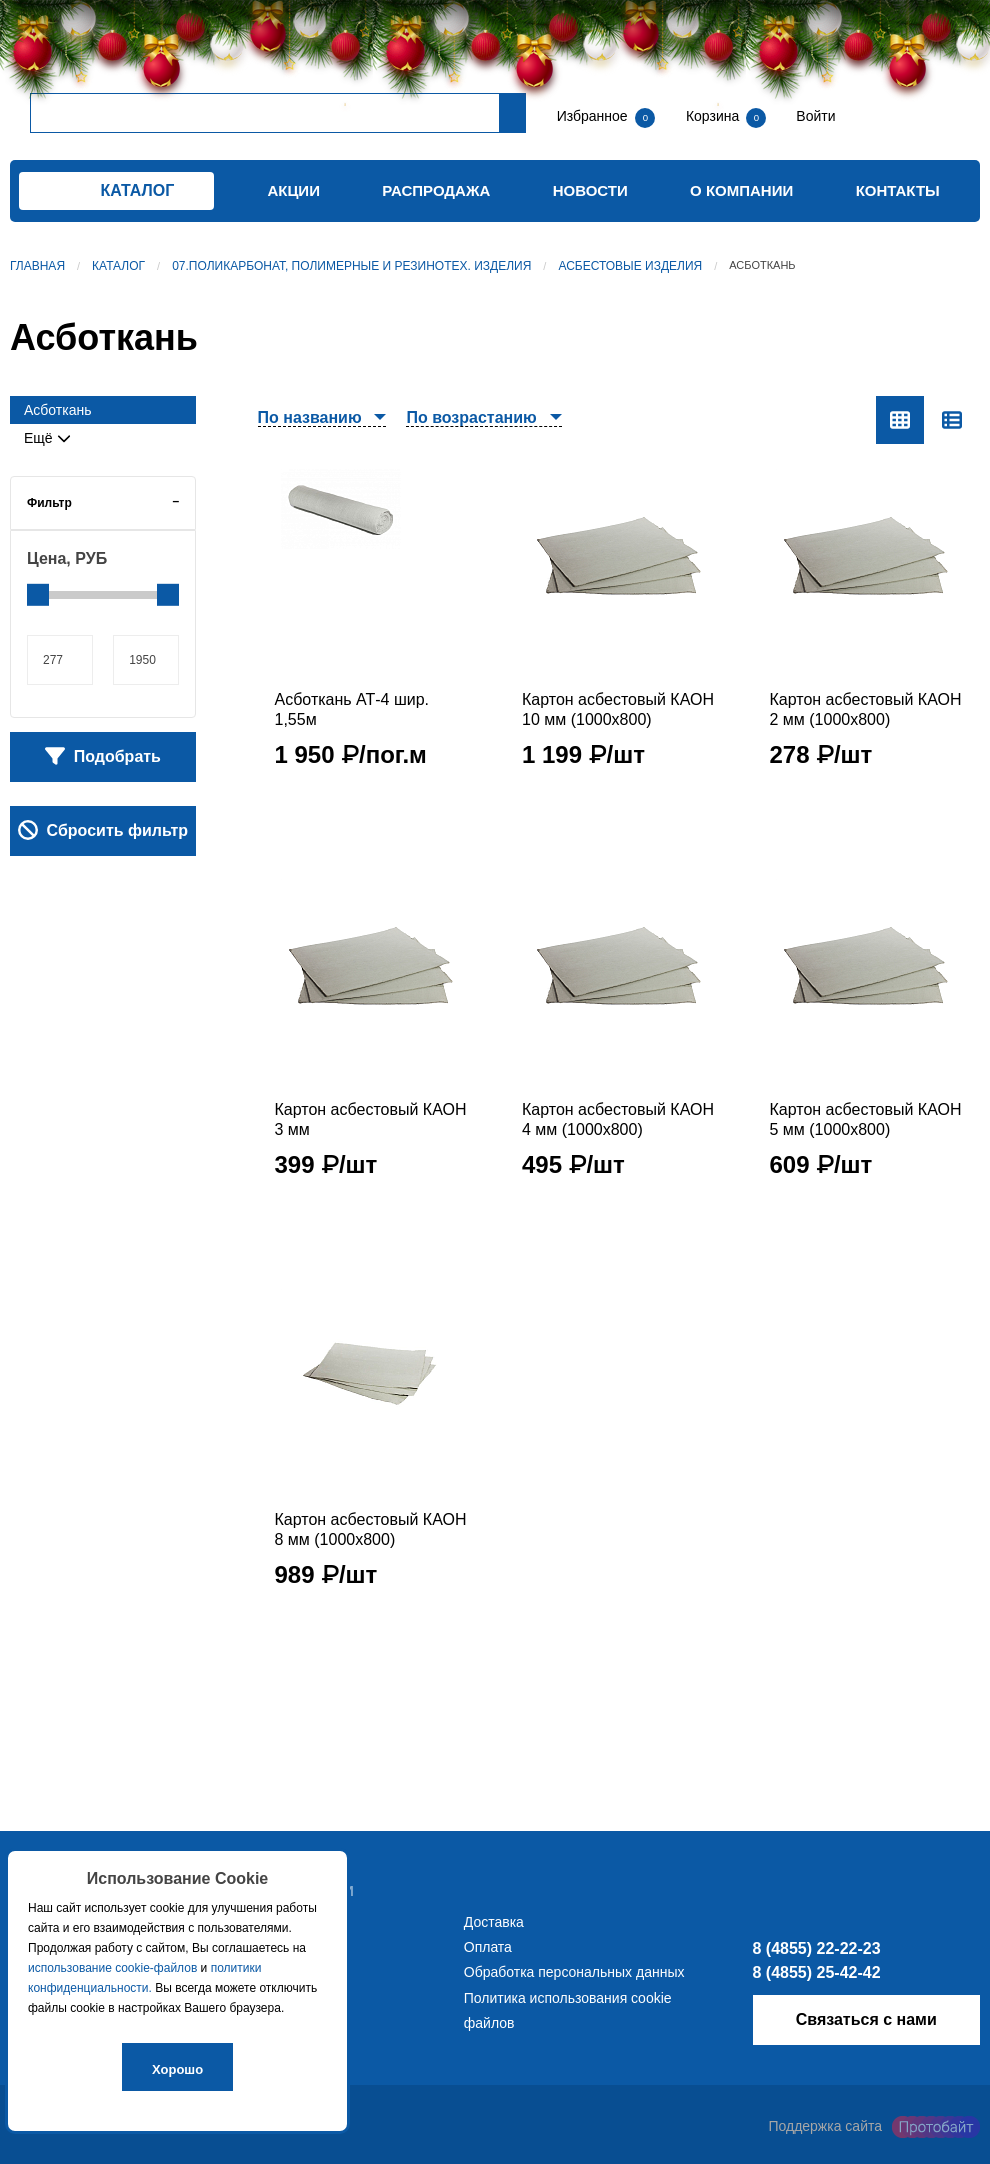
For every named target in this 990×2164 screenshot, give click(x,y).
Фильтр (49, 503)
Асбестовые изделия (630, 266)
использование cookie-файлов (112, 1968)
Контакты (898, 190)
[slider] (38, 595)
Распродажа (436, 190)
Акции (293, 190)
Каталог (118, 266)
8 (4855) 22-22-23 (817, 1948)
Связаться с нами (866, 2019)
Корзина (714, 116)
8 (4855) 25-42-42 (817, 1972)
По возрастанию (471, 418)
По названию (310, 418)
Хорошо (177, 2069)
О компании (741, 190)
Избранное (592, 116)
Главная (37, 266)
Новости (590, 190)
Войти (813, 116)
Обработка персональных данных (574, 1972)
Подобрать (103, 756)
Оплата (488, 1947)
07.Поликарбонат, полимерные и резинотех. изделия (351, 266)
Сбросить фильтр (103, 830)
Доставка (494, 1922)
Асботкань (58, 410)
